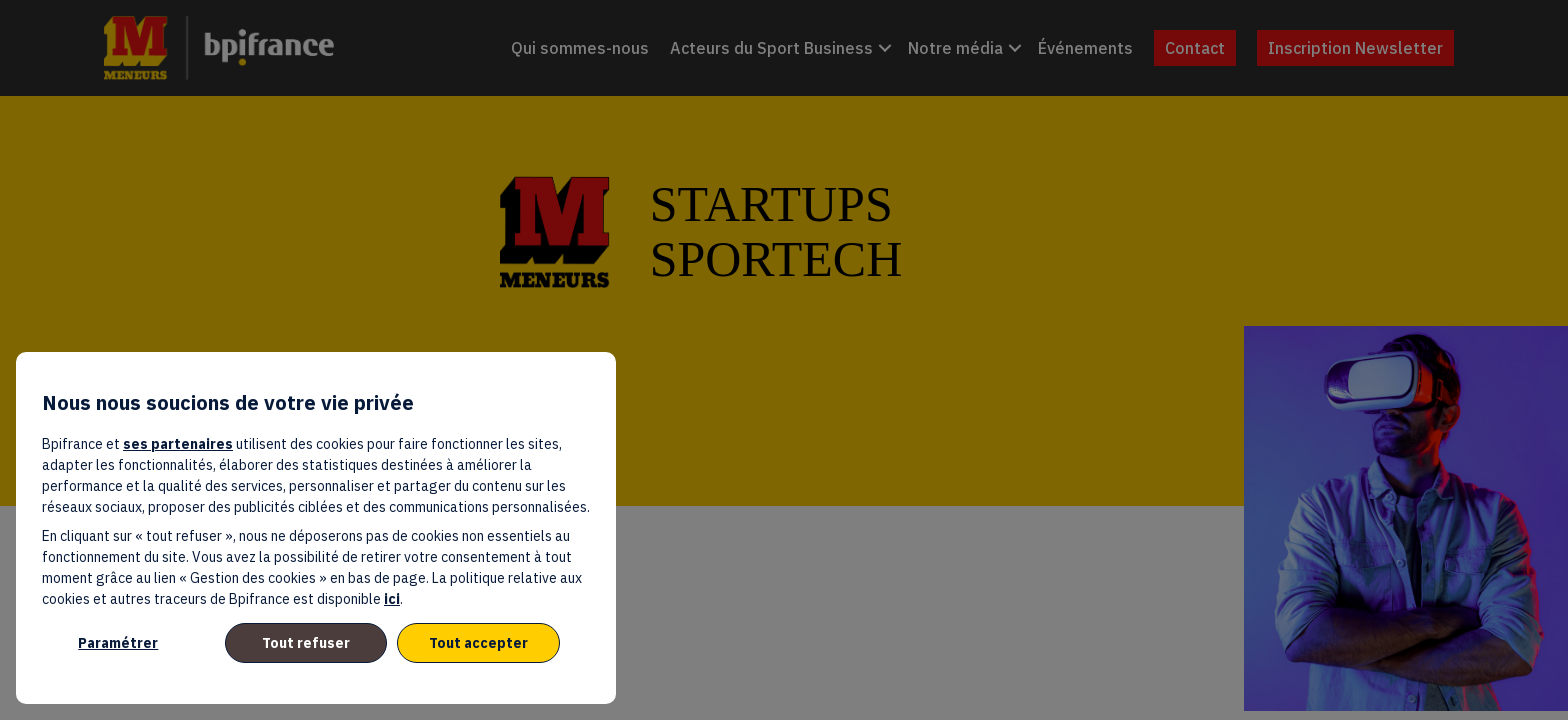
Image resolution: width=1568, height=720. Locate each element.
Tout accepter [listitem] (478, 643)
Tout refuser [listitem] (306, 643)
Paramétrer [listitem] (118, 643)
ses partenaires (178, 444)
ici (392, 599)
